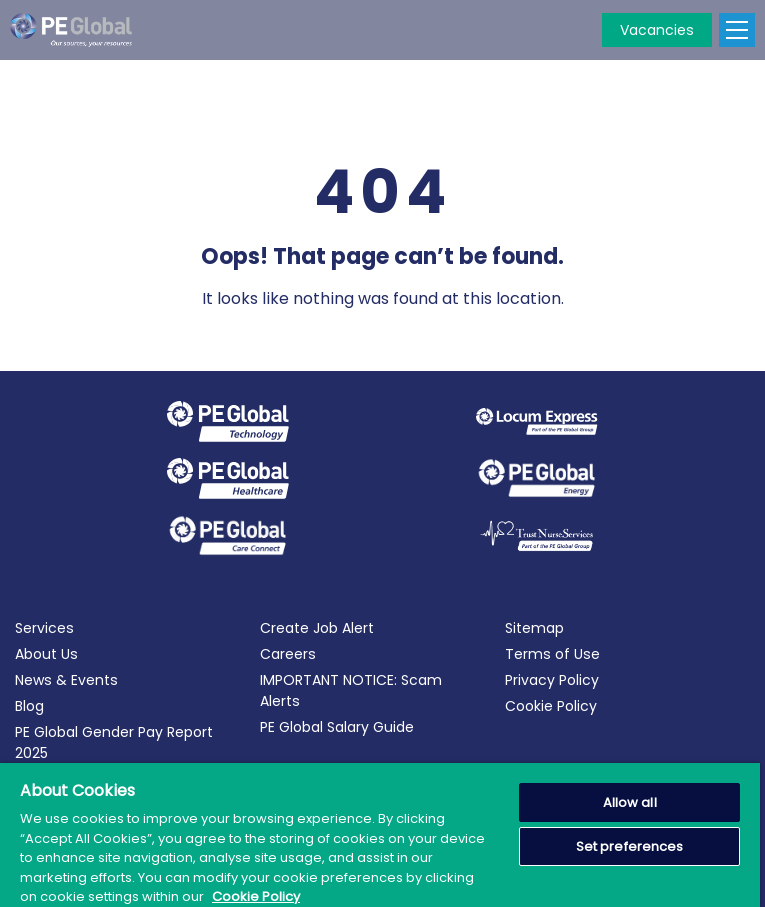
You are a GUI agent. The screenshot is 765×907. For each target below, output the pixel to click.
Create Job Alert (317, 628)
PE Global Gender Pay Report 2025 (114, 742)
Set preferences (630, 846)
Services (44, 628)
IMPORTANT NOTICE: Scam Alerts (351, 690)
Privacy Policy (552, 680)
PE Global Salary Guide (337, 727)
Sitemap (534, 628)
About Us (46, 654)
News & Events (66, 680)
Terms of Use (552, 654)
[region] (380, 835)
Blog (29, 706)
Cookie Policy (551, 706)
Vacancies (657, 30)
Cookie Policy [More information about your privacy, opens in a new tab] (256, 896)
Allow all (630, 802)
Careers (288, 654)
